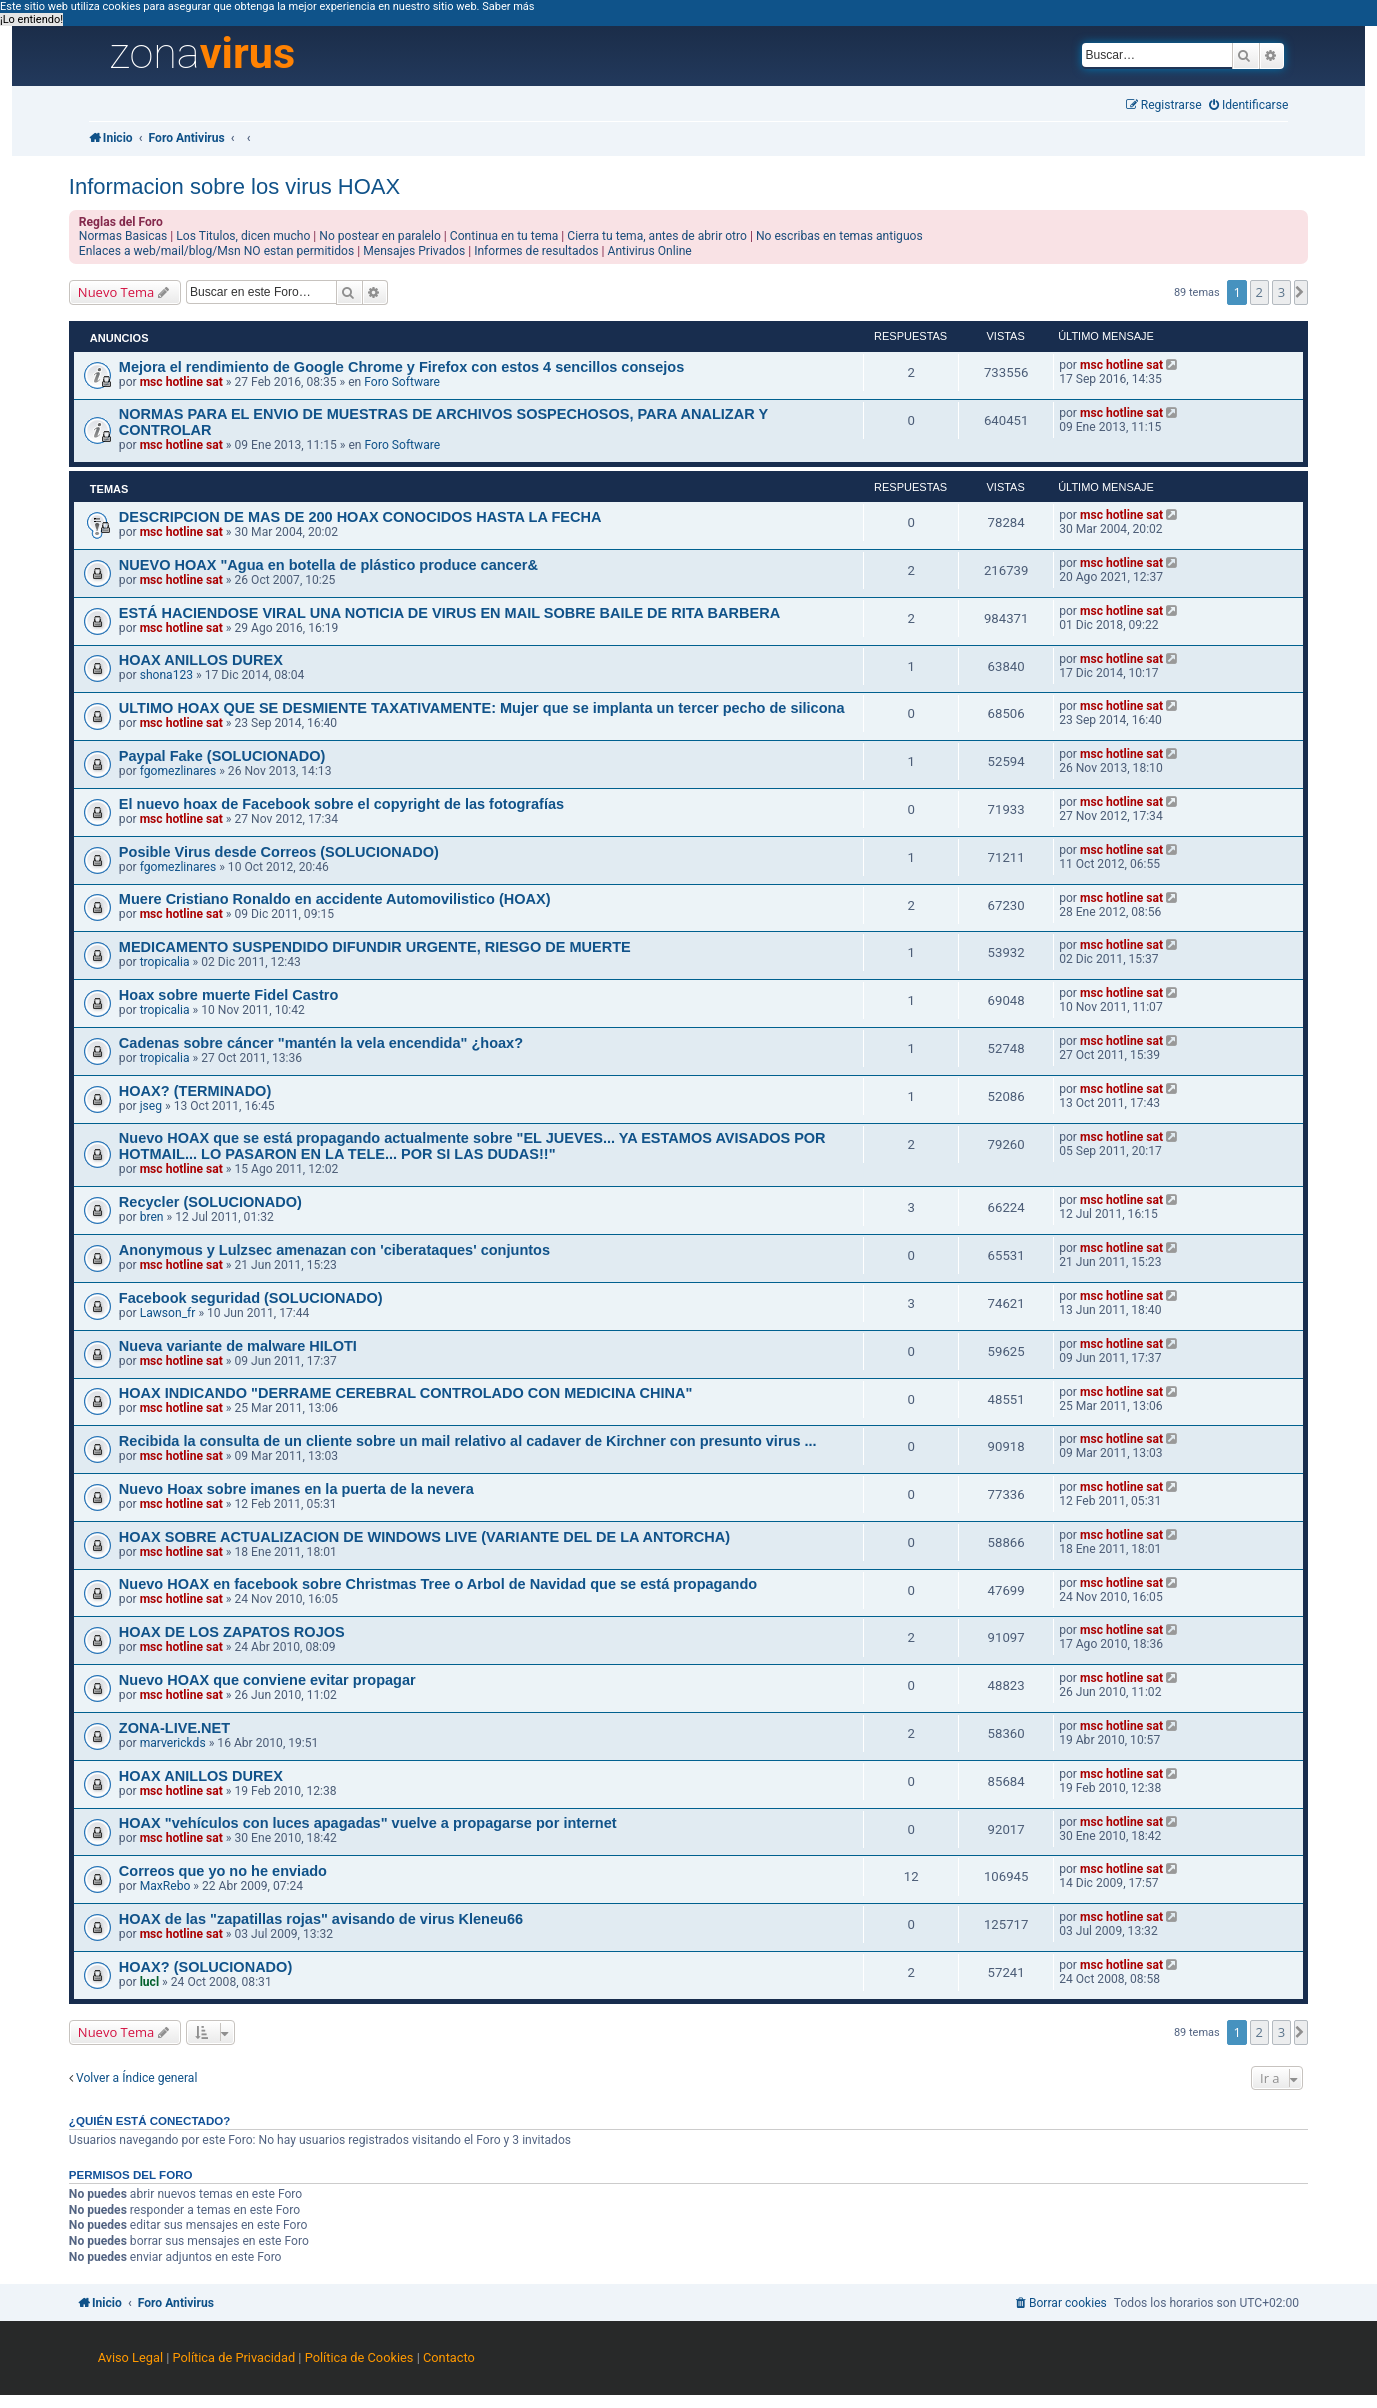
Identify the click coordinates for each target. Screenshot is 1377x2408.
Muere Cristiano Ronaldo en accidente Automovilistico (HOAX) (335, 899)
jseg (151, 1106)
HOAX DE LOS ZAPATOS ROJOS (232, 1632)
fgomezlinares (178, 771)
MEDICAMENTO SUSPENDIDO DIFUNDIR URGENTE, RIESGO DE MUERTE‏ (375, 947)
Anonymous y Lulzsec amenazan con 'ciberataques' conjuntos (334, 1250)
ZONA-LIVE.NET (174, 1728)
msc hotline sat (181, 382)
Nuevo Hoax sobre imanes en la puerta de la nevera (296, 1489)
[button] (1301, 292)
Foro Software (402, 382)
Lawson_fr (168, 1313)
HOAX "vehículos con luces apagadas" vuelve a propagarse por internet (368, 1823)
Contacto (449, 2357)
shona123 (166, 675)
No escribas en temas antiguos (839, 236)
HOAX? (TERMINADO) (195, 1091)
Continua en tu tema (504, 236)
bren (152, 1217)
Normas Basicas (123, 236)
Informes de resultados (536, 251)
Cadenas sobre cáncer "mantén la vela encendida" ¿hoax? (321, 1043)
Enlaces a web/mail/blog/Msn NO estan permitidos (216, 251)
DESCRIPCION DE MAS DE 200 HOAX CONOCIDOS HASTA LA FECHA (360, 517)
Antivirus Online (650, 251)
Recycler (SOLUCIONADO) (210, 1202)
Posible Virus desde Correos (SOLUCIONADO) (279, 852)
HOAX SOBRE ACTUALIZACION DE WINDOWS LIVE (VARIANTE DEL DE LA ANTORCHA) (424, 1537)
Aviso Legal (130, 2357)
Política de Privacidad (234, 2357)
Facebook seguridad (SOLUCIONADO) (251, 1298)
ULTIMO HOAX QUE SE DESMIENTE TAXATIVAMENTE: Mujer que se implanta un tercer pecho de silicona (482, 708)
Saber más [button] (508, 6)
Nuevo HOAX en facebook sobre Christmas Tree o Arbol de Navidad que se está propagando (438, 1584)
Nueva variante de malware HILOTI (238, 1346)
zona (202, 54)
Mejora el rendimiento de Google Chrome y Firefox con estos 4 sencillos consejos (401, 367)
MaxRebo (165, 1886)
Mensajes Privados (414, 251)
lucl (149, 1982)
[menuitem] (1249, 105)
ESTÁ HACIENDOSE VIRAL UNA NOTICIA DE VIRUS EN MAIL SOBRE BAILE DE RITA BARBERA (449, 613)
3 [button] (1281, 292)
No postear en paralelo (380, 236)
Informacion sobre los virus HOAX (234, 186)
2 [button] (1259, 292)
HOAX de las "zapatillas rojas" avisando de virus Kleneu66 (321, 1919)
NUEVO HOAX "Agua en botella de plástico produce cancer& (328, 565)
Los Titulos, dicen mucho (243, 236)
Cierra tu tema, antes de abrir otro (657, 236)
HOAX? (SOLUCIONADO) (205, 1967)
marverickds (173, 1743)
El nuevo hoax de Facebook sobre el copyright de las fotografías (341, 804)
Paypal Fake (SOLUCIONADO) (222, 756)
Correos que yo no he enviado (223, 1871)
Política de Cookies (359, 2357)
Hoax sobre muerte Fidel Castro (228, 995)
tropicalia (165, 962)
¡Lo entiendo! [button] (31, 19)
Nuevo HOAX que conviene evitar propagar (267, 1680)
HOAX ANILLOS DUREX (201, 660)
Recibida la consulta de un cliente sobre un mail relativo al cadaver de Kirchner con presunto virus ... (468, 1441)
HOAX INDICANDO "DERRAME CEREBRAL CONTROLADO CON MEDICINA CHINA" (405, 1393)
